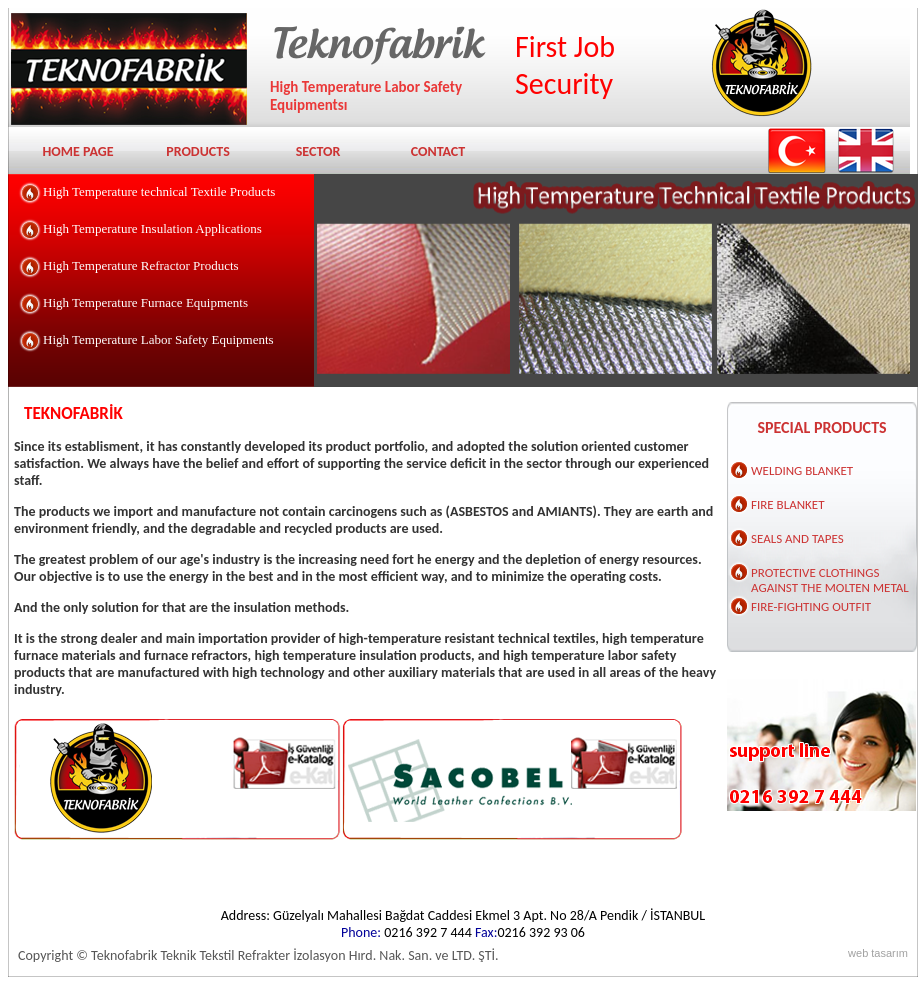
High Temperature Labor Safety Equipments (158, 339)
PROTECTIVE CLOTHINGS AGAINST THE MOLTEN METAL (830, 577)
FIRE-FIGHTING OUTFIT (811, 606)
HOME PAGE (77, 151)
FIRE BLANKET (787, 504)
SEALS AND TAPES (797, 538)
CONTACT (438, 151)
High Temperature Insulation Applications (152, 228)
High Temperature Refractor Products (141, 265)
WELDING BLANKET (802, 470)
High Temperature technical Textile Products (159, 191)
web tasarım (878, 953)
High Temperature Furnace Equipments (145, 302)
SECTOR (318, 151)
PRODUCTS (198, 151)
